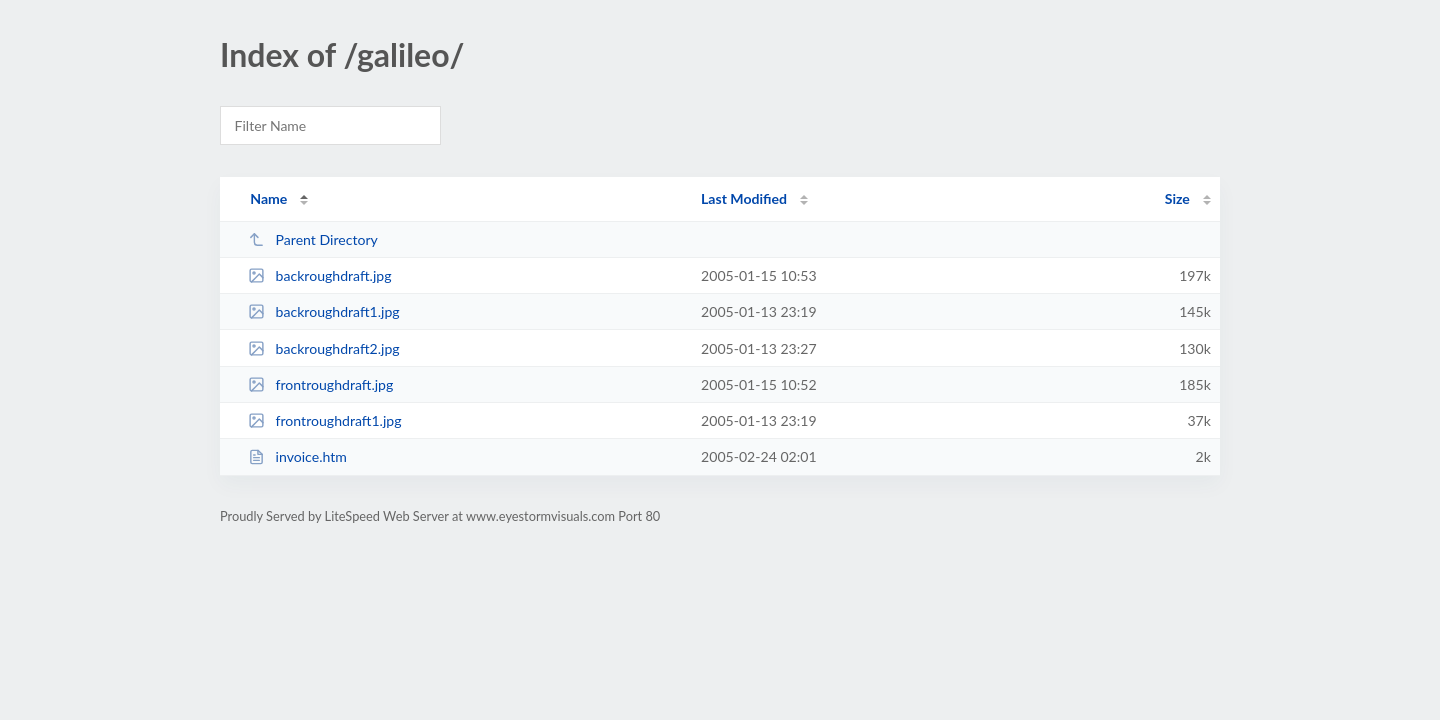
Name (268, 198)
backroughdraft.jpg (319, 275)
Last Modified (744, 198)
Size (1177, 198)
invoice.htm (297, 456)
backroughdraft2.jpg (324, 348)
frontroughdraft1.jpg (324, 420)
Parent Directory (313, 239)
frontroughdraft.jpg (320, 384)
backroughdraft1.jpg (324, 311)
